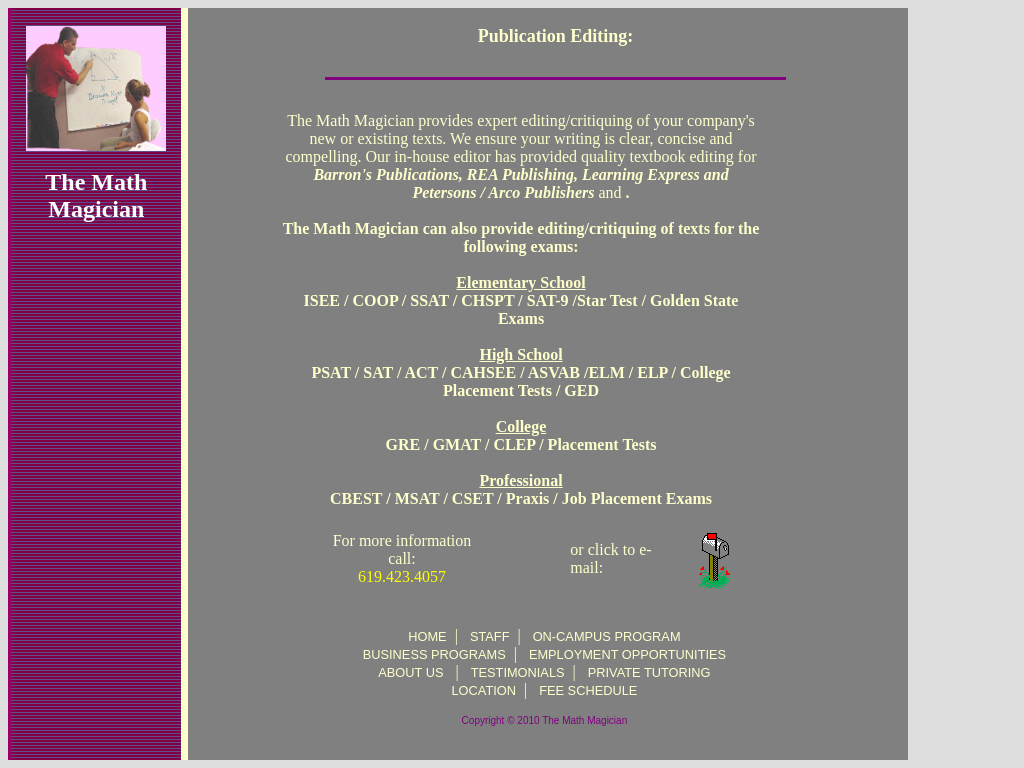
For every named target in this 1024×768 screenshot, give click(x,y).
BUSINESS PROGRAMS (434, 654)
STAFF (490, 636)
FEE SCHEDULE (588, 690)
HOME (427, 636)
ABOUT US (410, 672)
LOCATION (484, 690)
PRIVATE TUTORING (649, 672)
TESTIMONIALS (518, 672)
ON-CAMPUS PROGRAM (607, 636)
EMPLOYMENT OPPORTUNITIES (627, 654)
